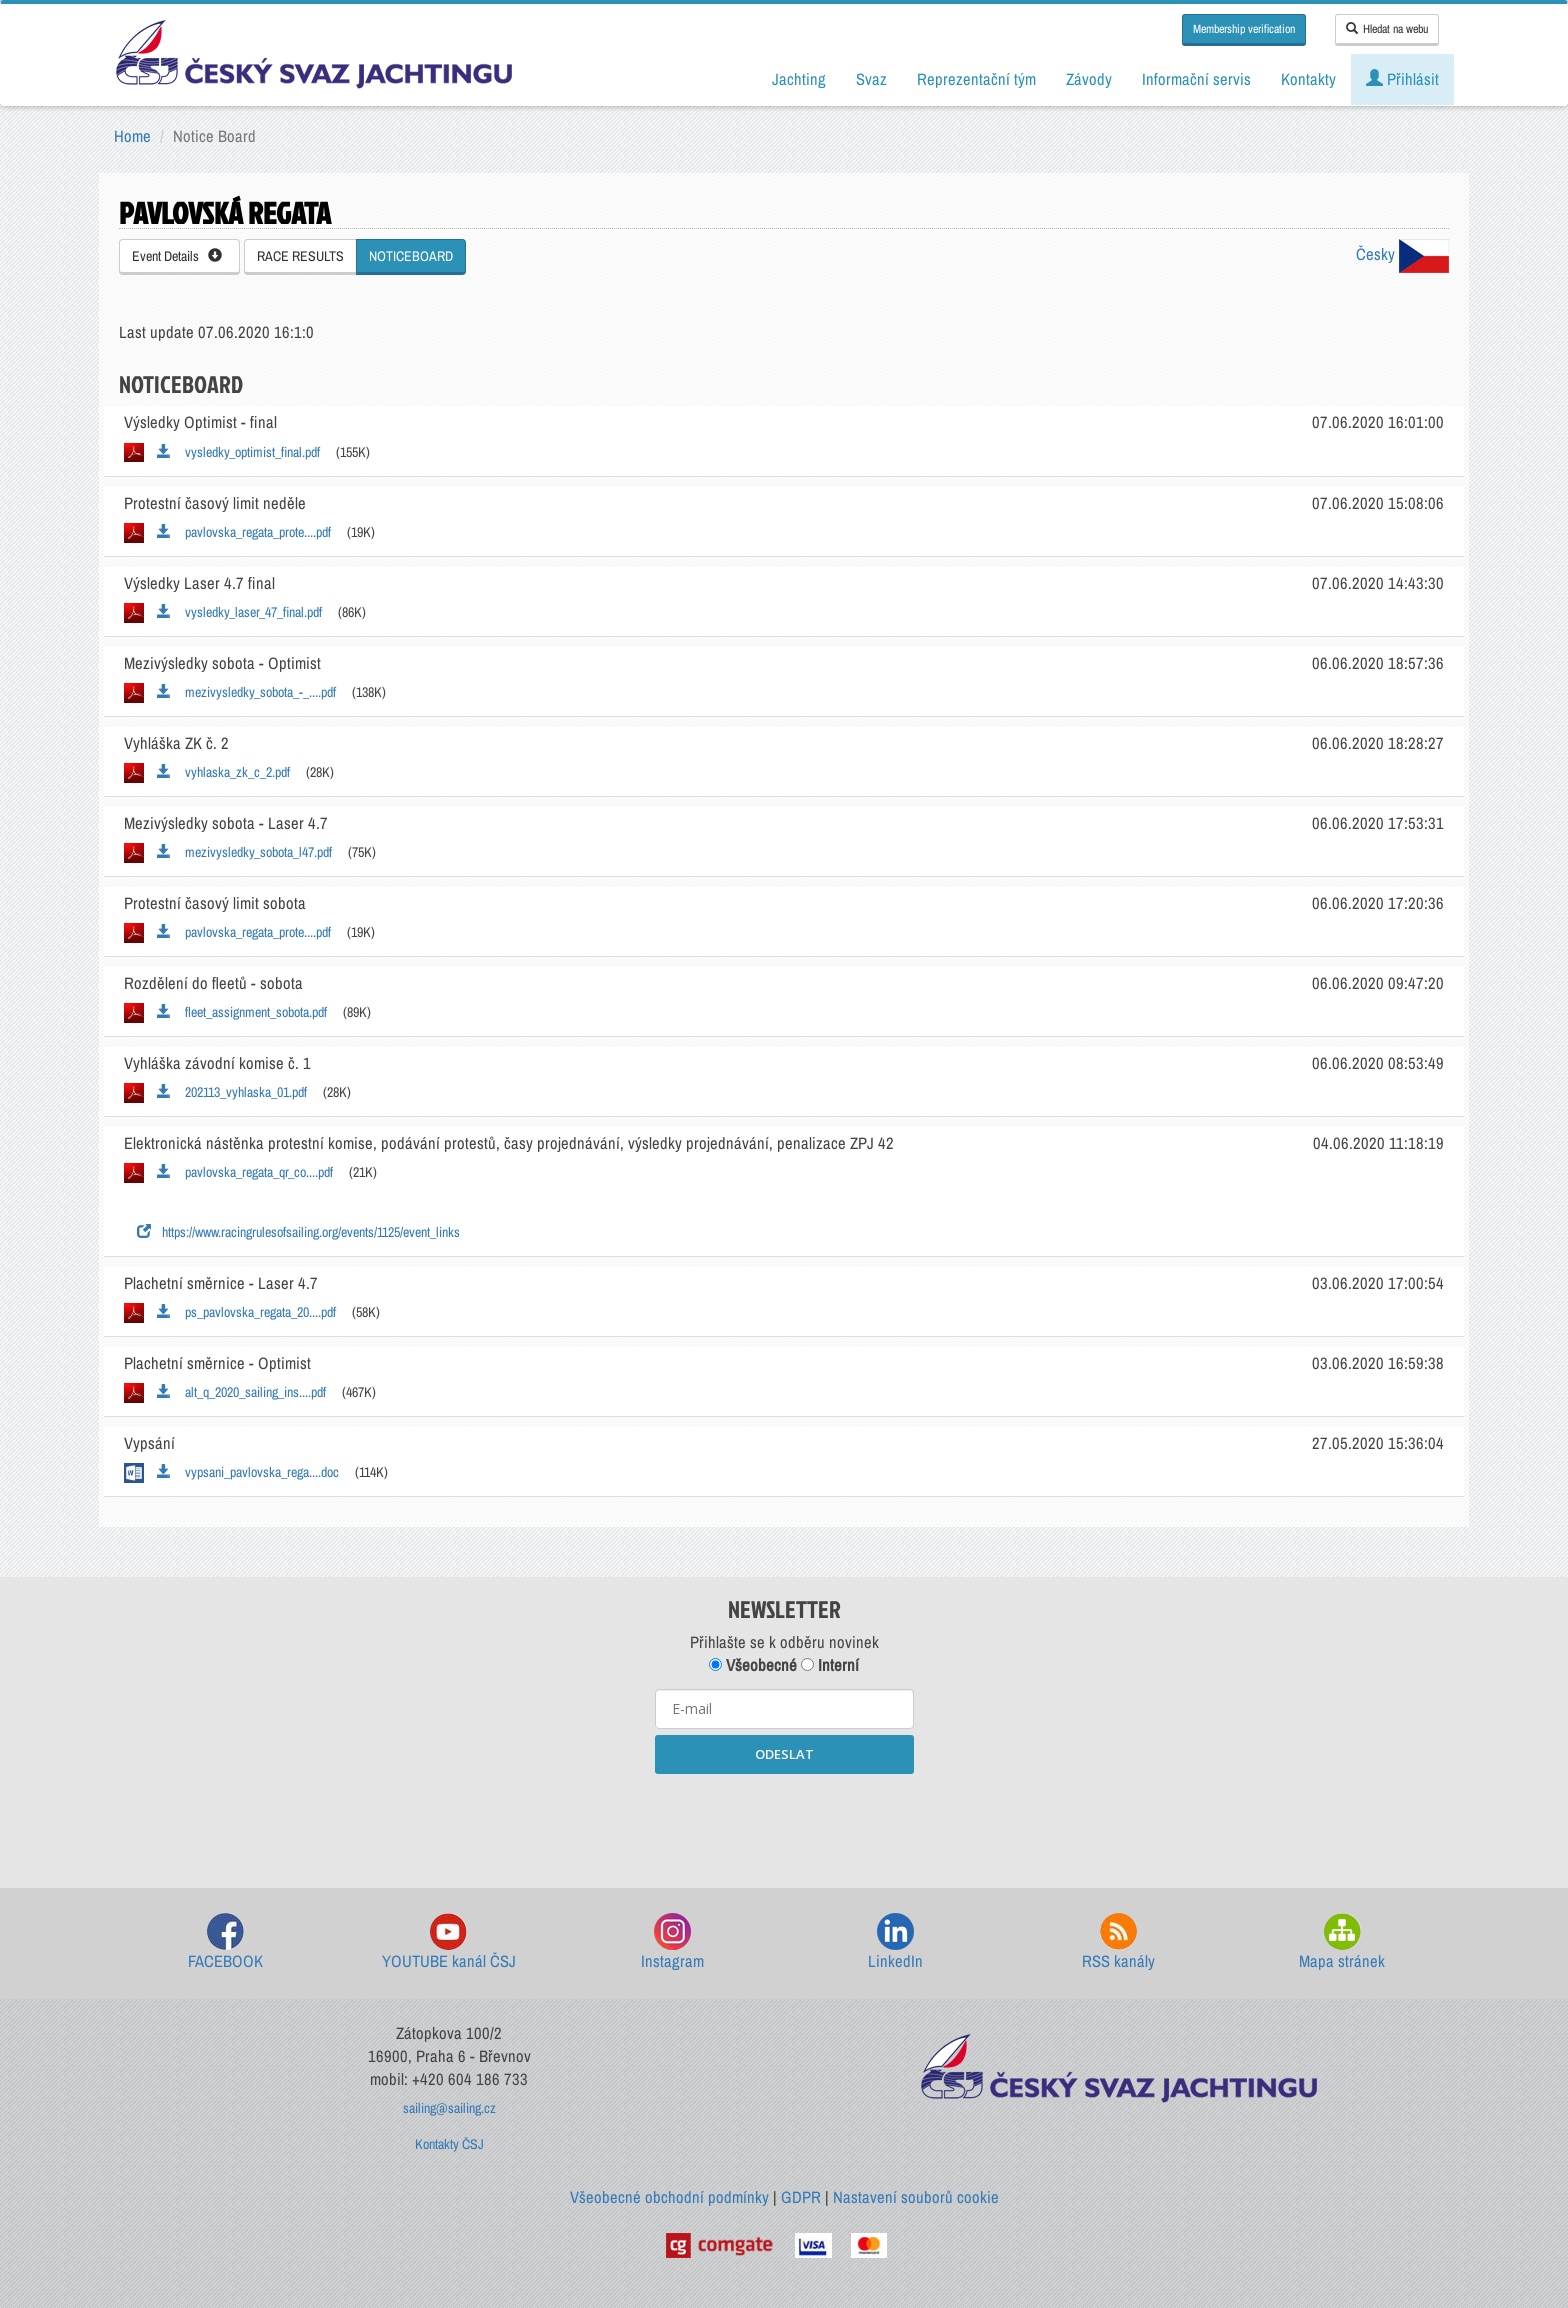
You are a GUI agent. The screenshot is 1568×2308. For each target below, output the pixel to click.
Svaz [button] (871, 79)
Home (132, 136)
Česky (1402, 254)
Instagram (672, 1942)
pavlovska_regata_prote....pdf (244, 532)
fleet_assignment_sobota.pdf (242, 1012)
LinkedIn (895, 1942)
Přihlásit (1402, 79)
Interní (830, 1665)
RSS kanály (1118, 1942)
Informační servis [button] (1196, 79)
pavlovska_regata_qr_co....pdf (245, 1172)
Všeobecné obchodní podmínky (669, 2197)
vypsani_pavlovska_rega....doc (248, 1472)
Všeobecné (753, 1665)
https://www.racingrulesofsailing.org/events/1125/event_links (298, 1232)
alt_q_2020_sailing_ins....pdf (241, 1392)
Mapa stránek (1342, 1942)
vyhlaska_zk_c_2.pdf (223, 772)
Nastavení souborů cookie (916, 2197)
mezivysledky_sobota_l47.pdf (244, 852)
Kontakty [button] (1308, 79)
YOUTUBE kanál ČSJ (449, 1942)
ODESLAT (784, 1754)
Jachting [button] (799, 79)
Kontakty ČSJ (449, 2144)
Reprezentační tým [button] (976, 79)
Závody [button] (1089, 79)
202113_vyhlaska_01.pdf (232, 1092)
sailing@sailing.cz (449, 2108)
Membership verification (1244, 29)
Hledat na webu (1387, 29)
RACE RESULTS (300, 256)
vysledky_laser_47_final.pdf (239, 612)
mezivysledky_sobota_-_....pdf (246, 692)
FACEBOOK (225, 1942)
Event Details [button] (177, 256)
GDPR (801, 2197)
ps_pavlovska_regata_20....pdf (246, 1312)
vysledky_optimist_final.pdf (238, 452)
